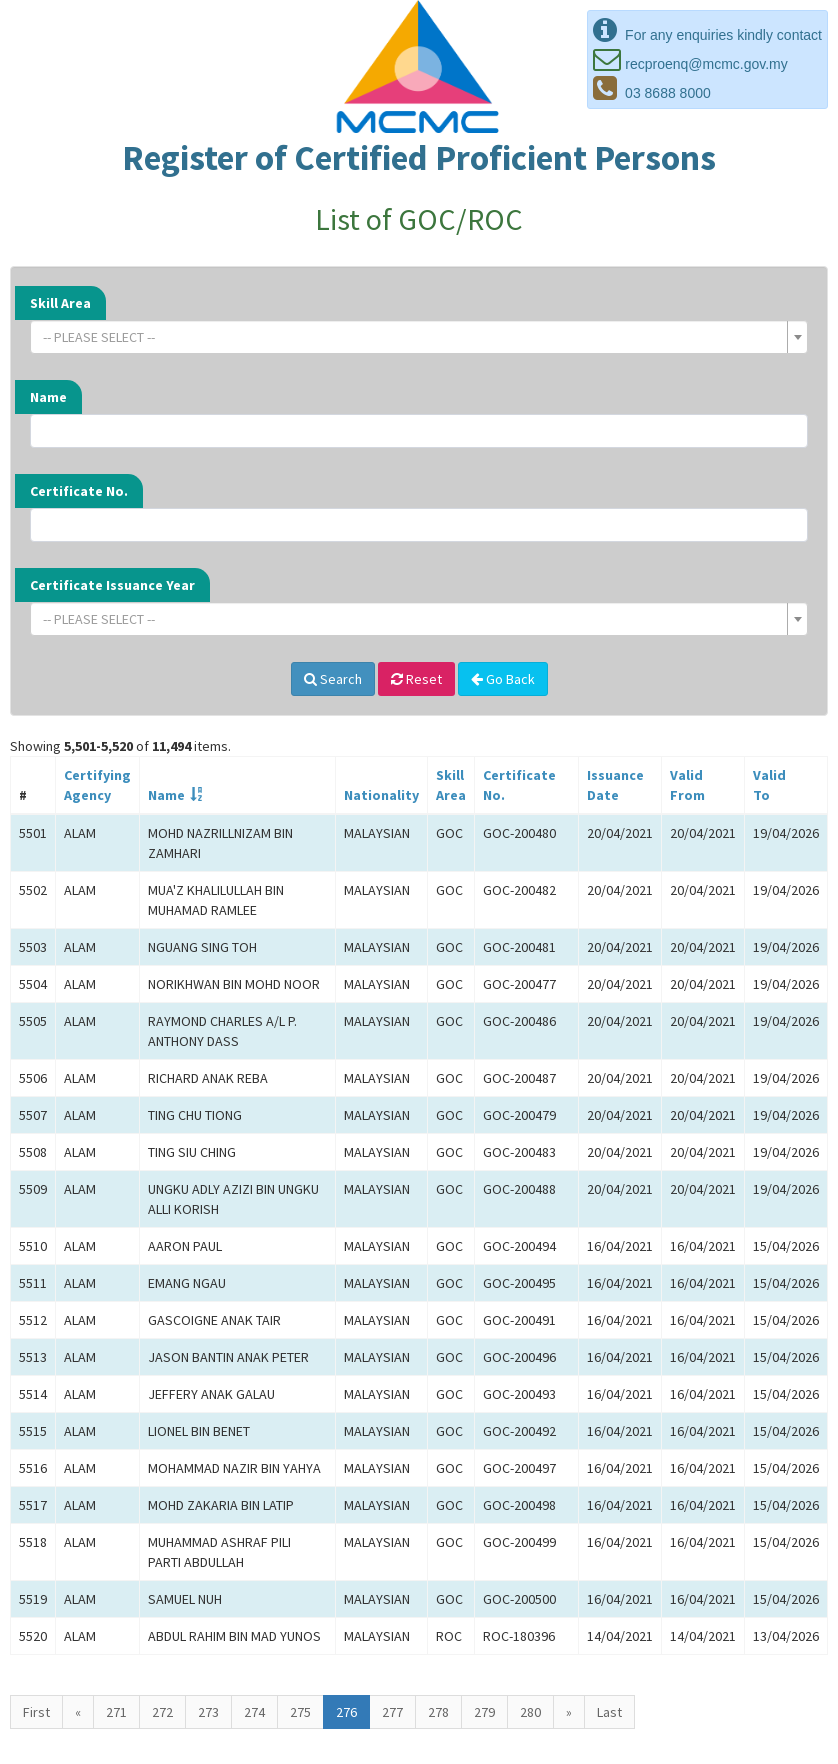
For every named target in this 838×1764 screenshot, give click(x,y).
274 (254, 1712)
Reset (416, 679)
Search (333, 679)
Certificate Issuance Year (112, 585)
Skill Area (60, 303)
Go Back (503, 679)
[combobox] (419, 337)
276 (346, 1712)
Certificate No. (79, 491)
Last (609, 1712)
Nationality (381, 795)
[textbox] (413, 337)
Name (48, 397)
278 (438, 1712)
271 (116, 1712)
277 (392, 1712)
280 (530, 1712)
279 (484, 1712)
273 (208, 1712)
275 (300, 1712)
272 (162, 1712)
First (36, 1712)
